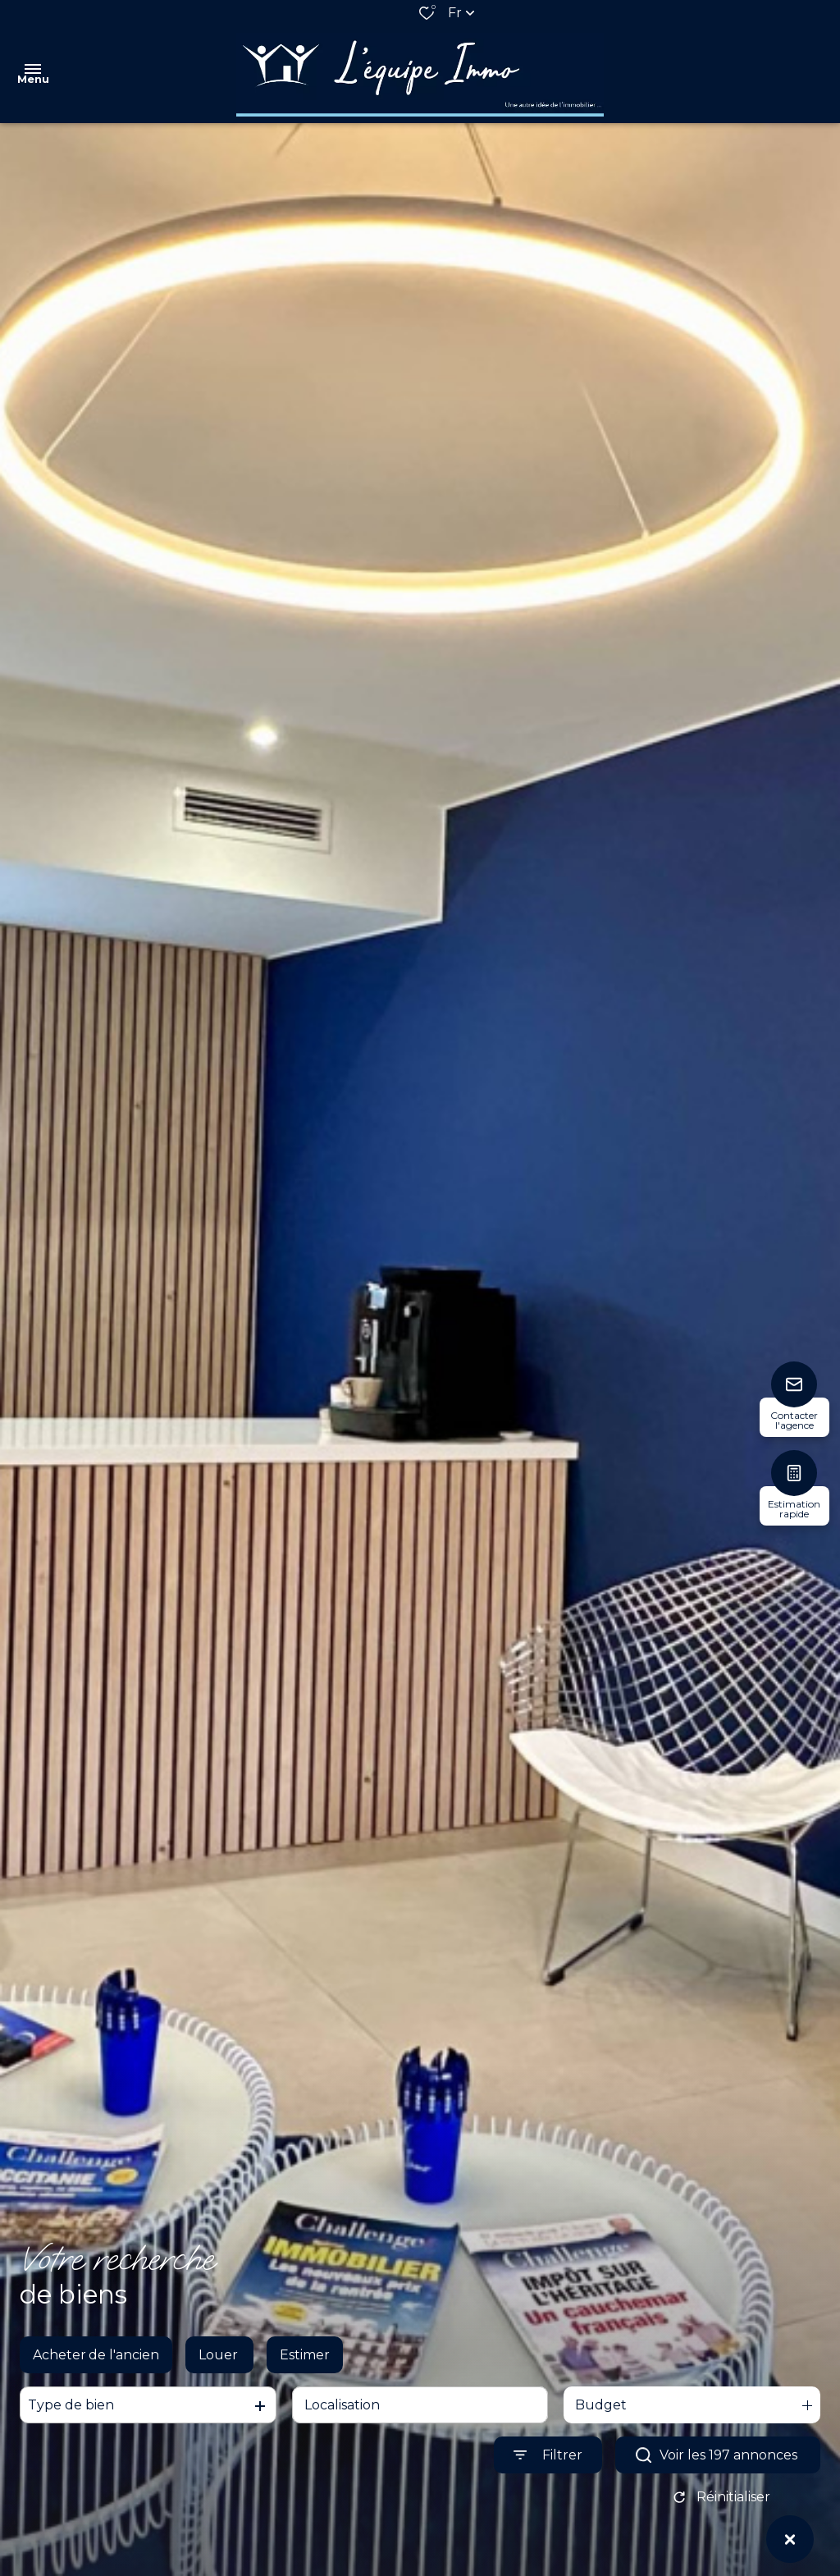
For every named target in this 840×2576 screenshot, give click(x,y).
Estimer (305, 2366)
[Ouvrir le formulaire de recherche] (548, 2467)
